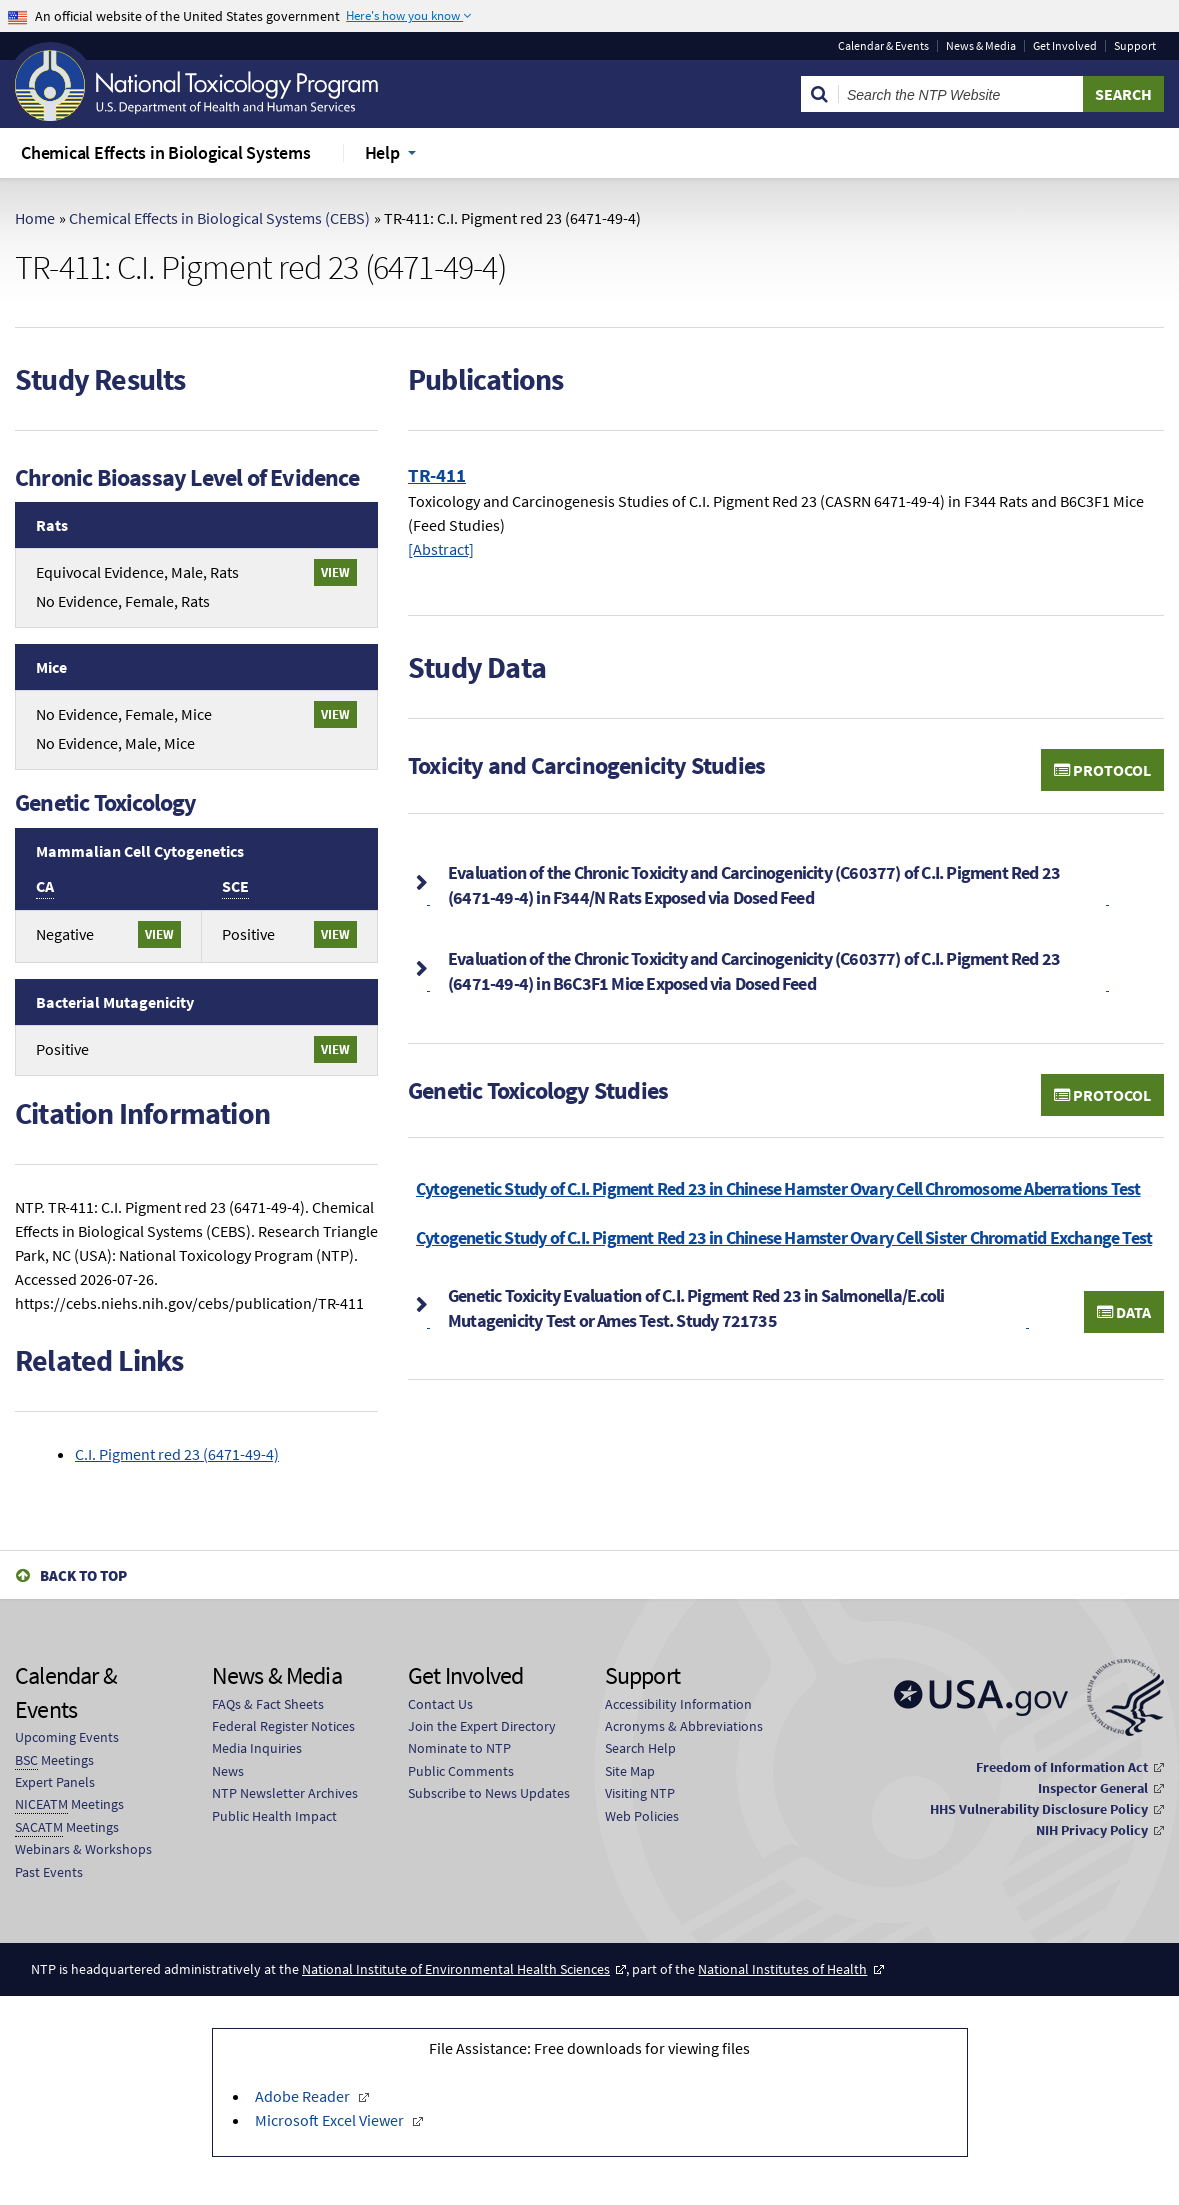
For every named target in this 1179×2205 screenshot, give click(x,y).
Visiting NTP (640, 1793)
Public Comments (461, 1771)
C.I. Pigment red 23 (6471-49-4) (177, 1454)
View (335, 572)
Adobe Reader (304, 2096)
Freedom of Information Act (1062, 1767)
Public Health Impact (274, 1816)
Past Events (49, 1872)
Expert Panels (55, 1782)
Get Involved (1065, 46)
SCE (235, 886)
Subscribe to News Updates (489, 1793)
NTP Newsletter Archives (285, 1793)
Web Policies (642, 1816)
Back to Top (83, 1575)
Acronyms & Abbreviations (684, 1726)
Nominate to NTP (459, 1748)
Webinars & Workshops (83, 1849)
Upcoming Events (67, 1737)
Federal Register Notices (283, 1726)
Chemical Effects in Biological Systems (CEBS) (219, 218)
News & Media (981, 46)
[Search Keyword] (961, 94)
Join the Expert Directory (482, 1726)
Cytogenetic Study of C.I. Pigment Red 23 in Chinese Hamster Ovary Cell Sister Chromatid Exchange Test (784, 1237)
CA (45, 886)
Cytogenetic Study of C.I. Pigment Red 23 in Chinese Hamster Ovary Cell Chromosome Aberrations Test (778, 1188)
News (228, 1771)
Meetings (54, 1760)
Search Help (640, 1748)
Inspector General (1093, 1788)
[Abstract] (441, 549)
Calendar (883, 46)
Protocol (1102, 770)
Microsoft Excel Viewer (331, 2120)
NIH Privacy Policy (1092, 1830)
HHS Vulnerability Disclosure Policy (1039, 1809)
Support (1135, 46)
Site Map (630, 1771)
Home (35, 218)
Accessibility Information (678, 1704)
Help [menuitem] (382, 152)
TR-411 (437, 475)
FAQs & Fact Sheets (268, 1704)
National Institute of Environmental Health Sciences (456, 1969)
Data (1124, 1312)
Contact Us (440, 1704)
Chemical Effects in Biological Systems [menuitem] (166, 152)
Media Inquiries (257, 1748)
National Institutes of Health (782, 1969)
